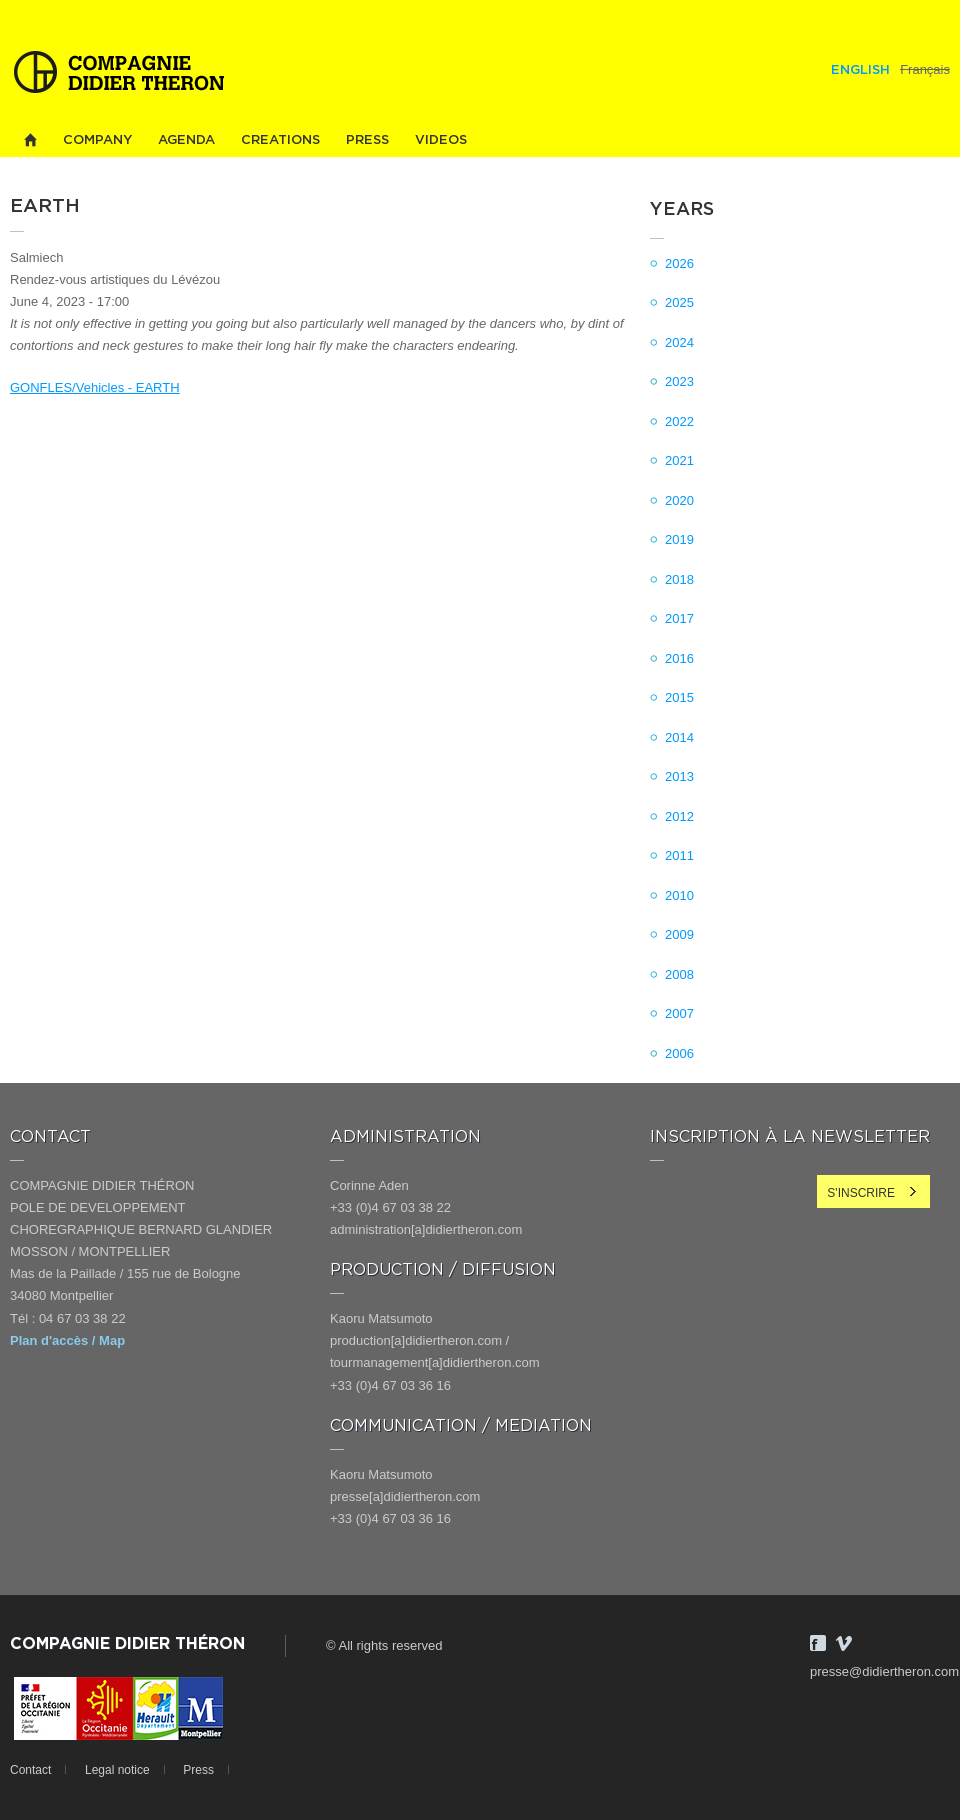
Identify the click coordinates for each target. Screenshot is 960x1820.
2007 (679, 1013)
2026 (679, 263)
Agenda (186, 140)
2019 (679, 539)
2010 (679, 895)
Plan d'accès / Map (67, 1340)
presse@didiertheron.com (884, 1671)
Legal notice (117, 1770)
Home (30, 140)
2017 (679, 618)
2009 (679, 934)
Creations (280, 140)
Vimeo (844, 1643)
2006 (679, 1053)
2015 (679, 697)
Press (367, 140)
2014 (679, 737)
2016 (679, 658)
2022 (679, 421)
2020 (679, 500)
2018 (679, 579)
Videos (441, 140)
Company (97, 140)
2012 (679, 816)
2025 (679, 302)
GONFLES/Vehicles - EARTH (95, 387)
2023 (679, 381)
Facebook (818, 1643)
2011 (679, 855)
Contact (30, 1770)
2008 (679, 974)
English (860, 70)
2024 (679, 342)
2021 (679, 460)
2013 (679, 776)
